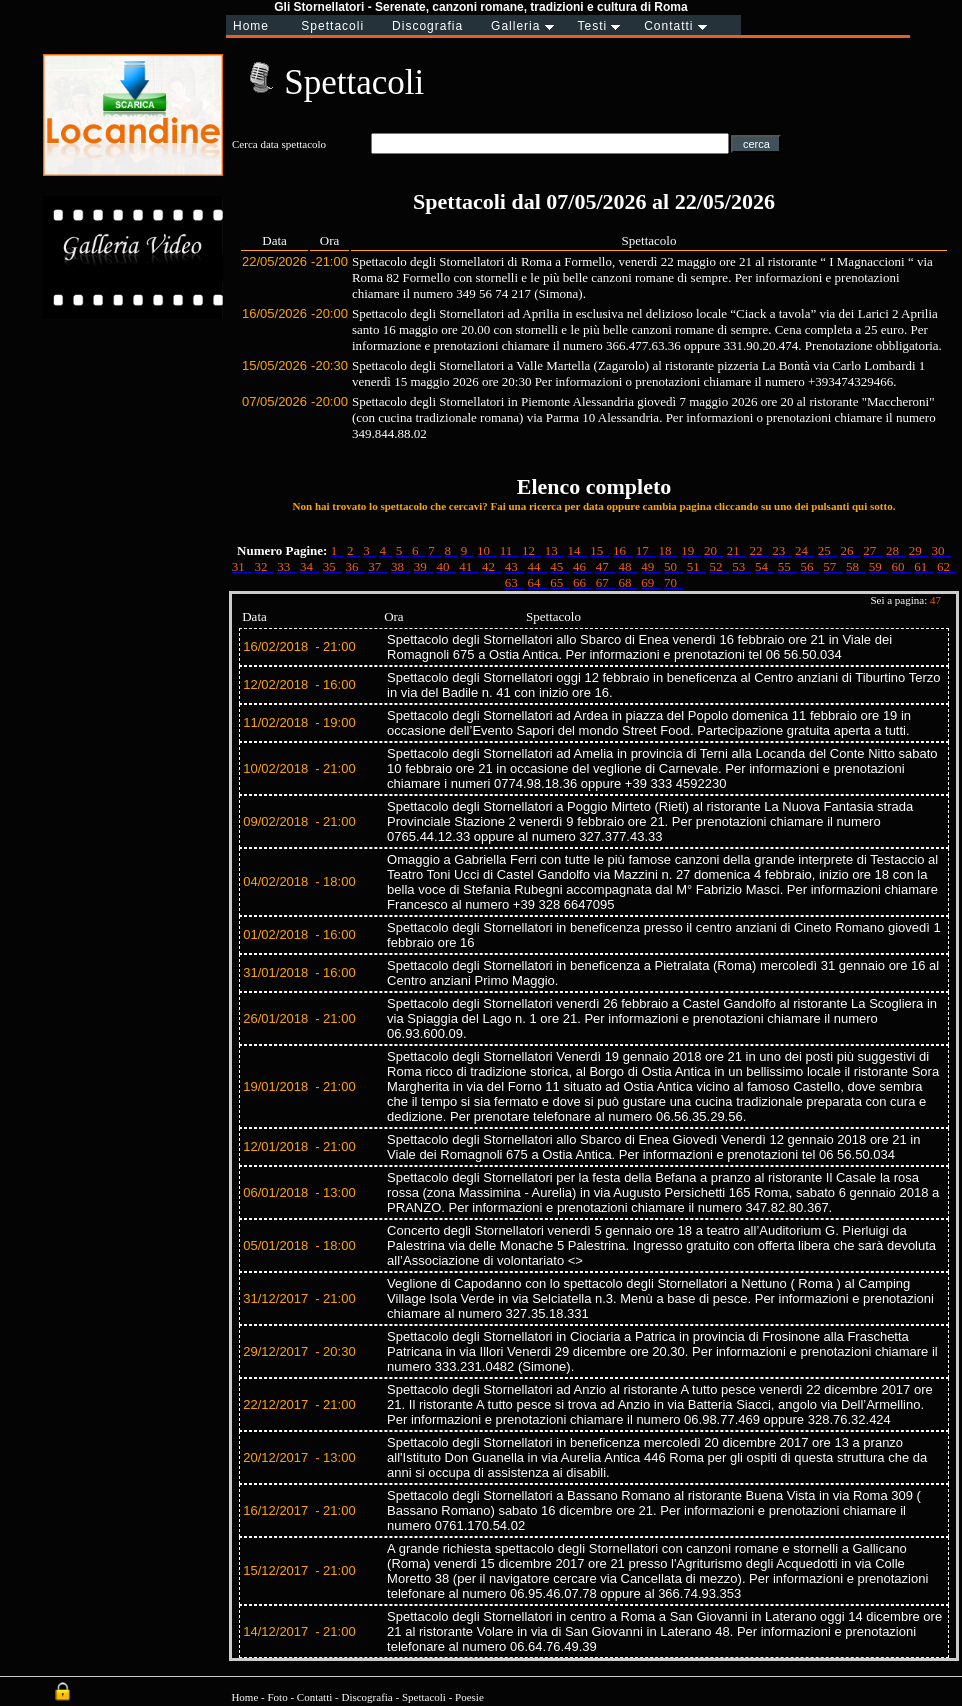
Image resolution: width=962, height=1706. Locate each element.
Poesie (469, 1697)
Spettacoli (424, 1697)
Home (244, 1697)
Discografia (366, 1697)
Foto (277, 1697)
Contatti (314, 1697)
